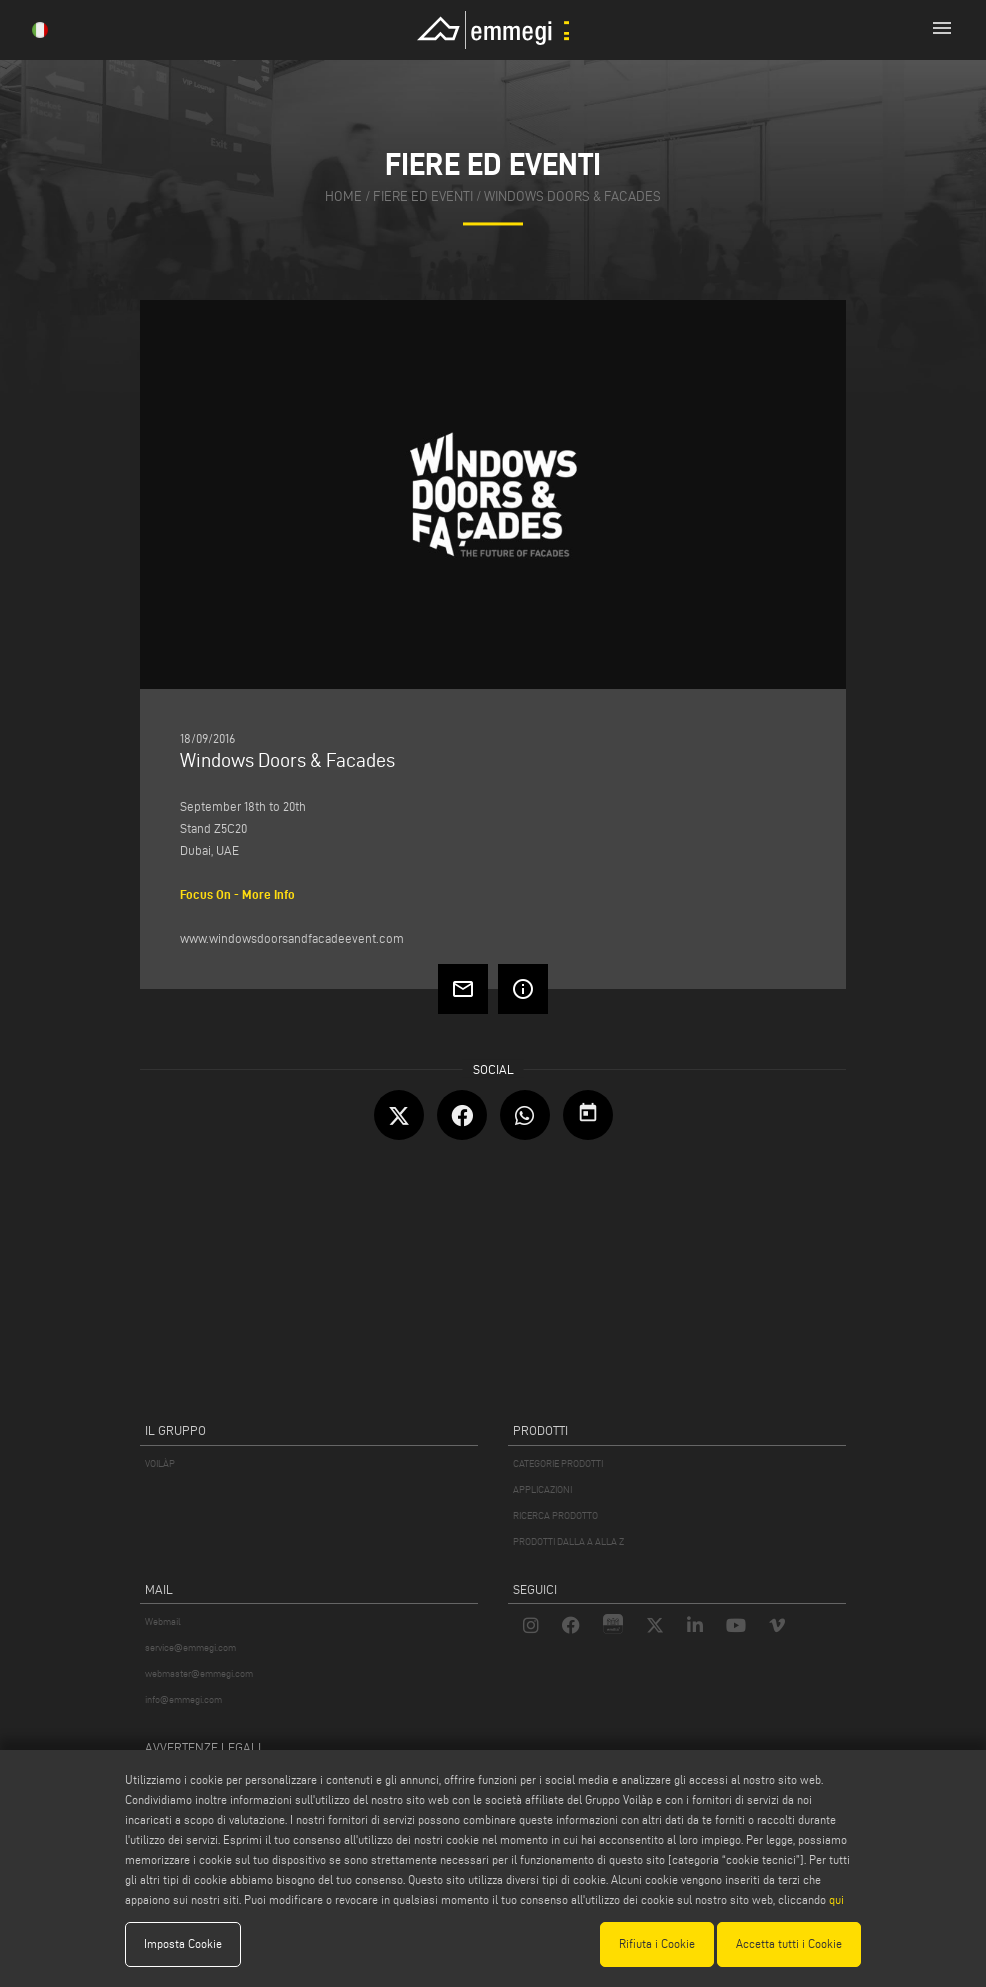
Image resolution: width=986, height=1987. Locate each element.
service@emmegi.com (190, 1647)
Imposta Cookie (183, 1943)
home (343, 197)
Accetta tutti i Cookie (789, 1943)
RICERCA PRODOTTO (555, 1515)
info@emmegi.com (183, 1699)
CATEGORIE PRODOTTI (558, 1463)
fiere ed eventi (423, 197)
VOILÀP (160, 1463)
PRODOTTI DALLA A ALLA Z (568, 1541)
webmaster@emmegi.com (199, 1673)
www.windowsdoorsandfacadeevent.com (292, 938)
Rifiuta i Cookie (657, 1943)
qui (836, 1899)
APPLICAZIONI (542, 1489)
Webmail (163, 1621)
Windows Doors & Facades (572, 197)
